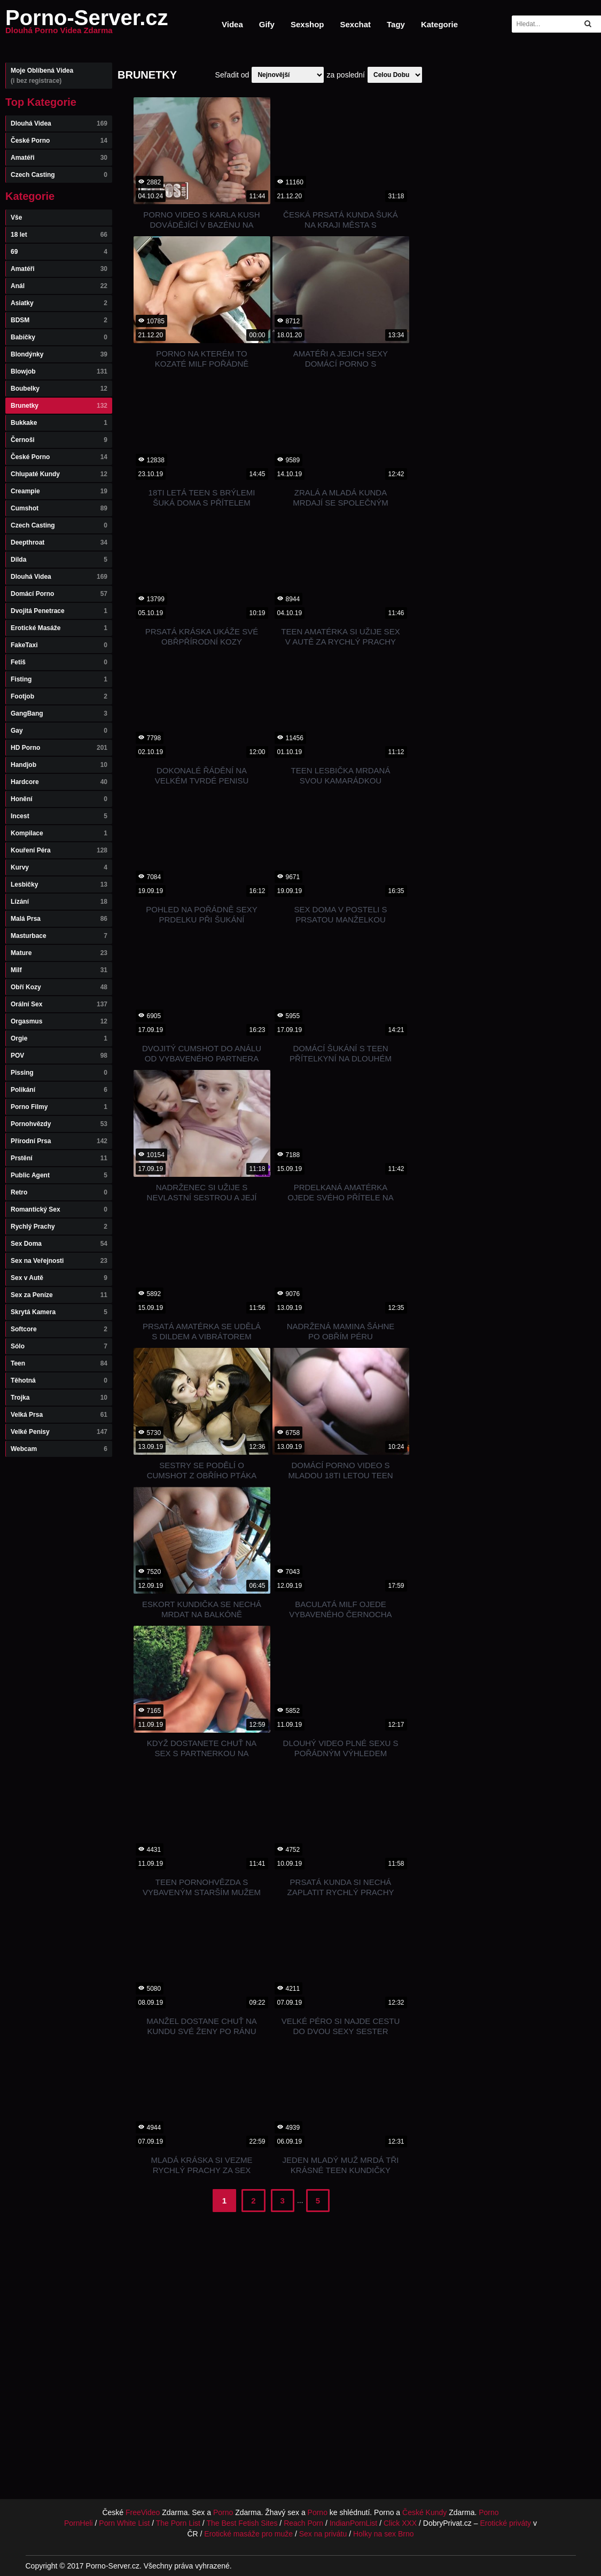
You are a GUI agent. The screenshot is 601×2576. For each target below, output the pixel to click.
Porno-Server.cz (86, 24)
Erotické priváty (505, 2523)
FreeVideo (143, 2512)
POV (59, 1055)
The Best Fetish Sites (241, 2523)
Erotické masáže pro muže (248, 2534)
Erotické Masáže (59, 628)
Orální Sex (59, 1004)
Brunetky (59, 405)
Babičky (59, 337)
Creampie (59, 491)
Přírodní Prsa (59, 1141)
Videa (232, 24)
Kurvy (59, 867)
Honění (59, 799)
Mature (59, 953)
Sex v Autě (59, 1278)
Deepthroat (59, 542)
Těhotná (59, 1380)
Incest (59, 816)
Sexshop (307, 24)
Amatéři (59, 157)
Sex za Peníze (59, 1295)
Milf (59, 970)
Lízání (59, 901)
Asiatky (59, 303)
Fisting (59, 679)
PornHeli (78, 2523)
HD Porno (59, 747)
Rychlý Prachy (59, 1226)
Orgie (59, 1038)
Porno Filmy (59, 1107)
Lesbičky (59, 884)
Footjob (59, 696)
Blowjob (59, 371)
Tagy (396, 24)
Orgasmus (59, 1021)
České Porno (59, 140)
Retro (59, 1192)
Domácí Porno (59, 594)
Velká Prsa (59, 1414)
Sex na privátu (323, 2534)
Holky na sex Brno (383, 2534)
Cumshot (59, 508)
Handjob (59, 765)
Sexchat (355, 24)
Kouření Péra (59, 850)
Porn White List (124, 2523)
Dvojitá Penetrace (59, 611)
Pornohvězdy (59, 1124)
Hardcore (59, 782)
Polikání (59, 1089)
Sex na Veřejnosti (59, 1260)
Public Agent (59, 1175)
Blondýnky (59, 354)
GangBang (59, 713)
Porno (223, 2512)
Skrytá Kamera (59, 1312)
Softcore (59, 1329)
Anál (59, 286)
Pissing (59, 1072)
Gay (59, 730)
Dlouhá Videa (59, 123)
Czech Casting (59, 175)
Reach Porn (303, 2523)
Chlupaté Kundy (59, 474)
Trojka (59, 1397)
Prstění (59, 1158)
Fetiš (59, 662)
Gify (267, 24)
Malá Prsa (59, 918)
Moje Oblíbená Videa (59, 75)
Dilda (59, 559)
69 (59, 251)
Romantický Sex (59, 1209)
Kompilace (59, 833)
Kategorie (439, 24)
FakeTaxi (59, 645)
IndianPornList (354, 2523)
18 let (59, 234)
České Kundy (424, 2512)
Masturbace (59, 936)
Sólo (59, 1346)
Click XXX (400, 2523)
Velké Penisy (59, 1432)
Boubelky (59, 388)
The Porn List (178, 2523)
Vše (16, 217)
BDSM (59, 320)
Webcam (59, 1449)
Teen (59, 1363)
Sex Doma (59, 1243)
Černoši (59, 440)
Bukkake (59, 422)
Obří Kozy (59, 987)
